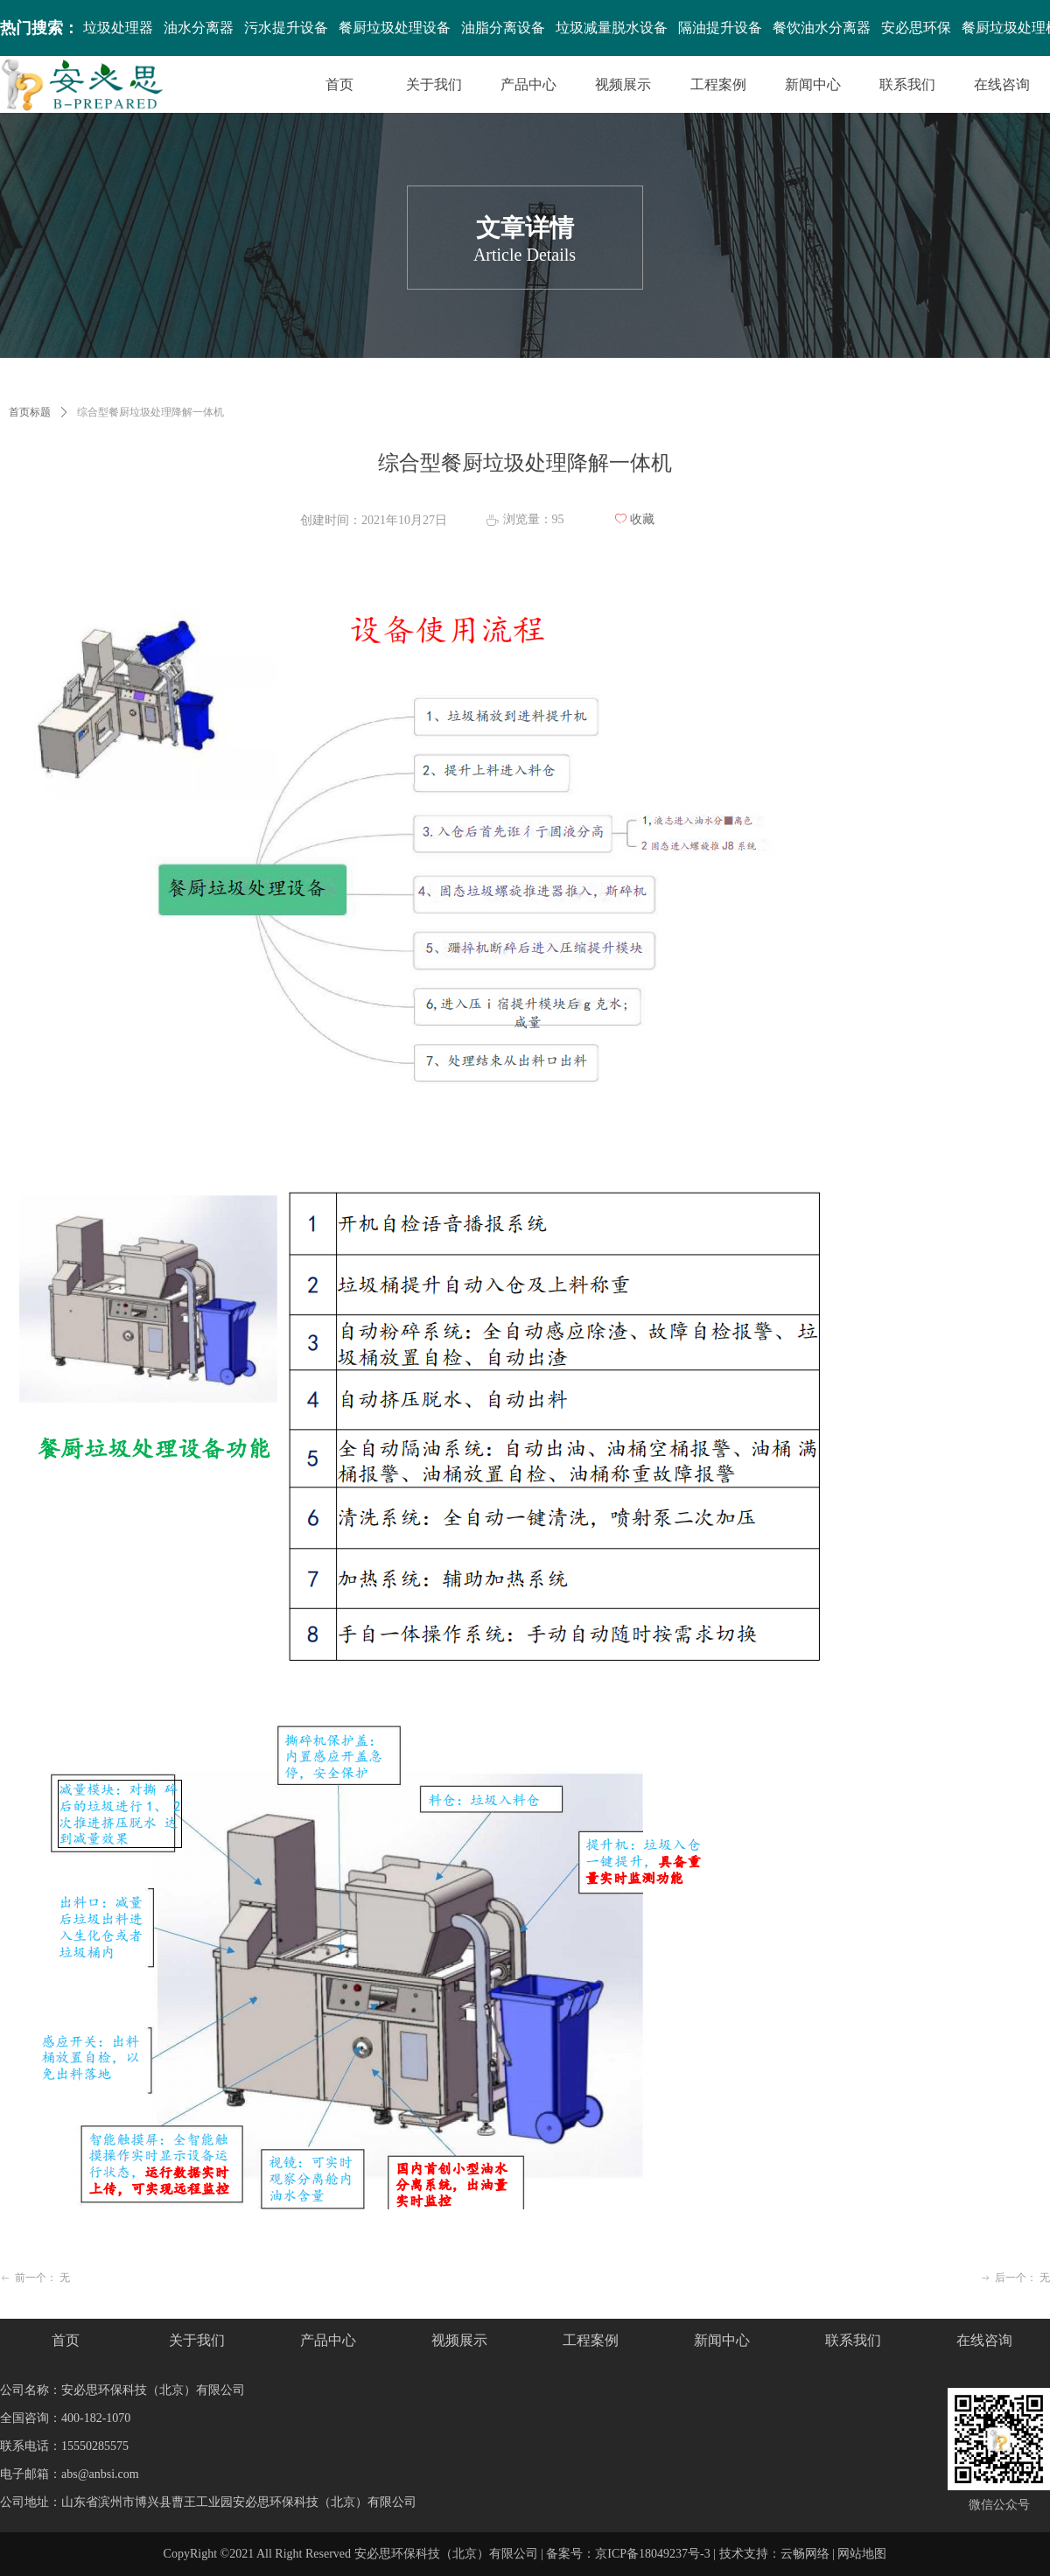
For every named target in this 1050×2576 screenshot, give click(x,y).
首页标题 (30, 412)
